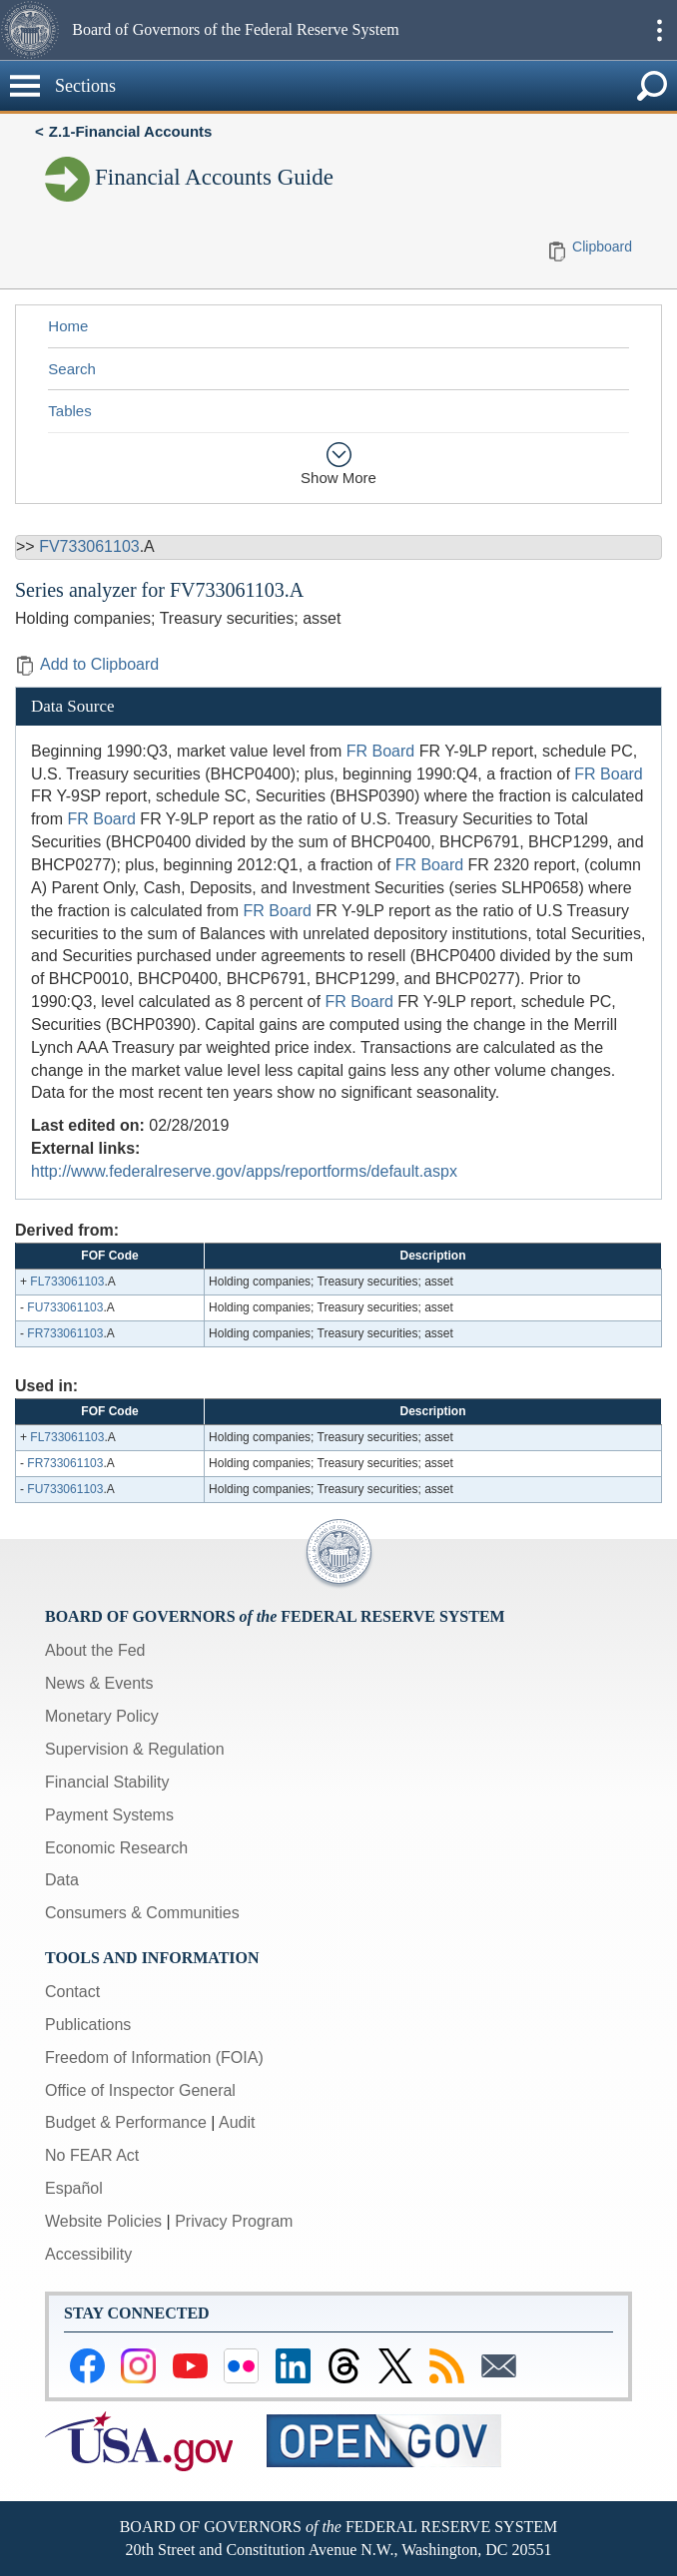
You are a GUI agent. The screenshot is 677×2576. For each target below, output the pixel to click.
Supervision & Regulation (135, 1749)
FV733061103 (89, 546)
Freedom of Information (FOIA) (154, 2057)
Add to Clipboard (87, 664)
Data (62, 1879)
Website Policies (103, 2221)
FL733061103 (67, 1281)
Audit (237, 2122)
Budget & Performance (126, 2122)
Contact (72, 1991)
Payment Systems (109, 1814)
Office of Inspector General (140, 2090)
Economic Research (116, 1847)
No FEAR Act (92, 2155)
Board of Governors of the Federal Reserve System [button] (235, 29)
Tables (69, 410)
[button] (33, 30)
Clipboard (602, 247)
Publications (88, 2024)
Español (74, 2188)
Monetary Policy (102, 1716)
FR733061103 (65, 1333)
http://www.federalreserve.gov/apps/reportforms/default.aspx (244, 1171)
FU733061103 (65, 1307)
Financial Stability (107, 1782)
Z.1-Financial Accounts (131, 131)
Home (68, 325)
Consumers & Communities (142, 1912)
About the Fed (95, 1650)
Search (72, 368)
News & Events (99, 1683)
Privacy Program (234, 2221)
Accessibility (88, 2254)
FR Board (380, 751)
